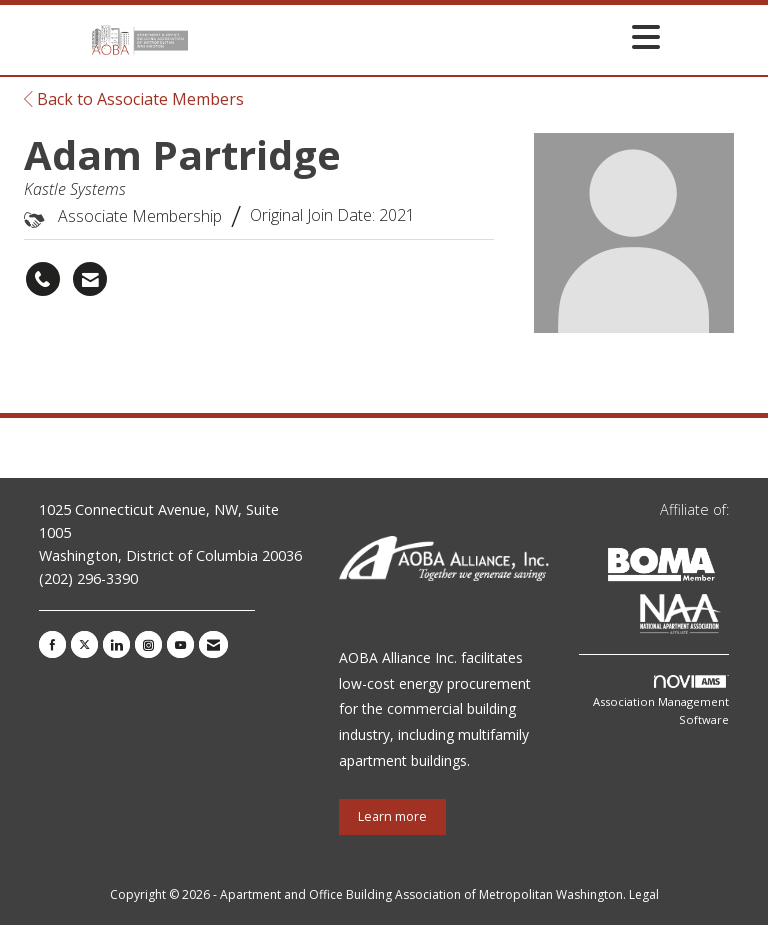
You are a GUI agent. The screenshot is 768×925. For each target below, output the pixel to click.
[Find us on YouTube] (180, 644)
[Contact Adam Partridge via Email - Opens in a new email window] (90, 279)
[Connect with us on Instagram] (148, 644)
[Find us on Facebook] (52, 644)
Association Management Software (661, 701)
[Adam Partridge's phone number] (43, 279)
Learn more (392, 816)
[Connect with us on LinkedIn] (116, 644)
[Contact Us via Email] (213, 644)
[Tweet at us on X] (84, 644)
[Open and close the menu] (430, 36)
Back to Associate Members (134, 99)
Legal (644, 894)
